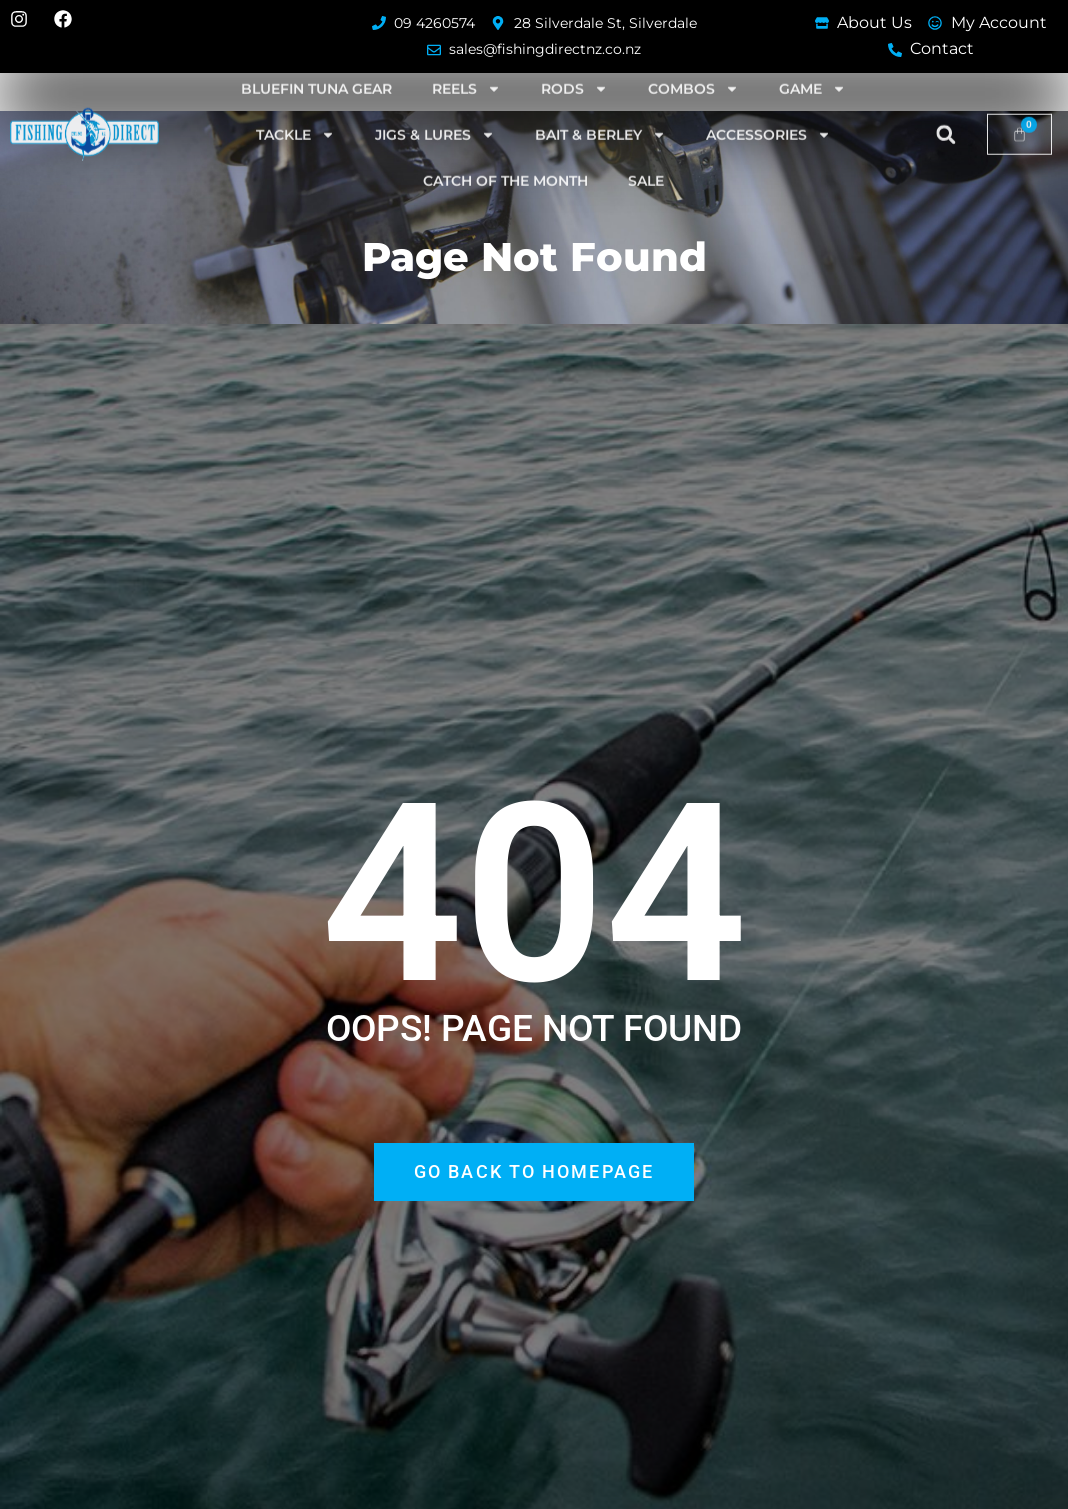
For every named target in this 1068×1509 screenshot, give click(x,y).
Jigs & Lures (435, 116)
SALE (646, 162)
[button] (945, 116)
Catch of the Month (505, 162)
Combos (693, 70)
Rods (574, 70)
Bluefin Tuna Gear (316, 70)
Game (812, 70)
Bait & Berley (600, 116)
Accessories (768, 116)
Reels (466, 70)
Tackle (295, 116)
